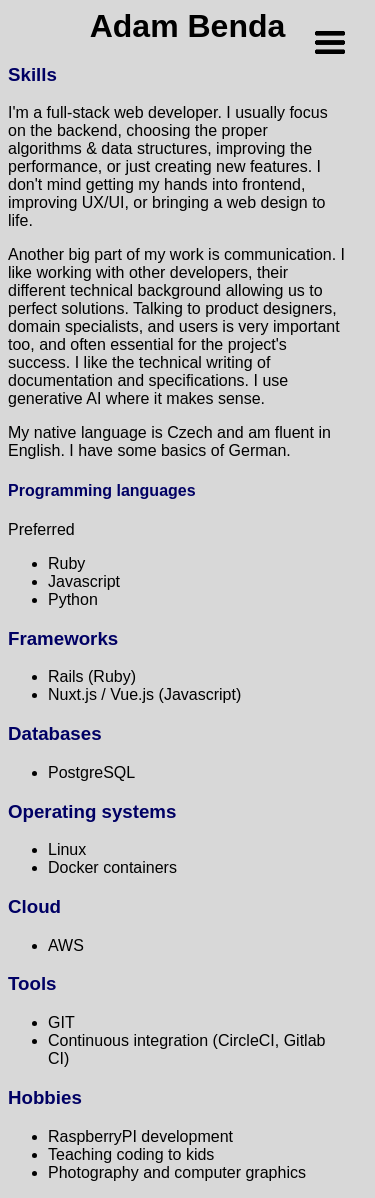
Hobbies (45, 1097)
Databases (55, 733)
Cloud (34, 906)
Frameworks (63, 638)
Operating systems (92, 811)
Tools (32, 983)
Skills (32, 74)
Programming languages (102, 490)
